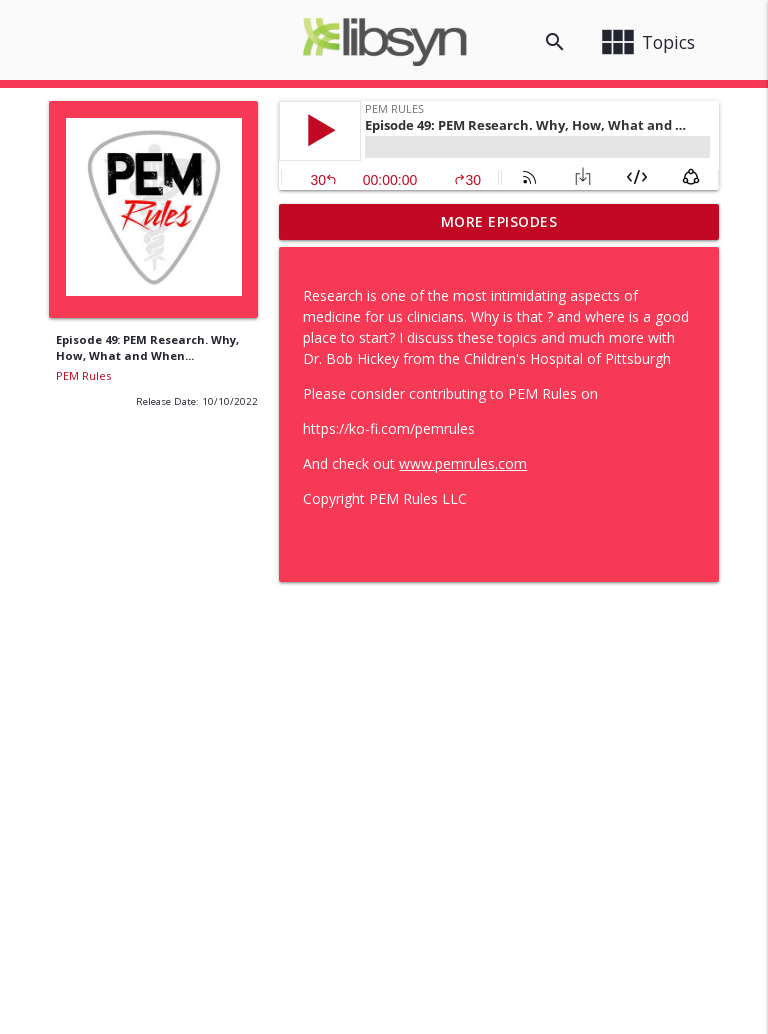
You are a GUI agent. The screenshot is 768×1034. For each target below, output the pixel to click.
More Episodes (499, 221)
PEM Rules (83, 375)
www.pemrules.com (463, 463)
